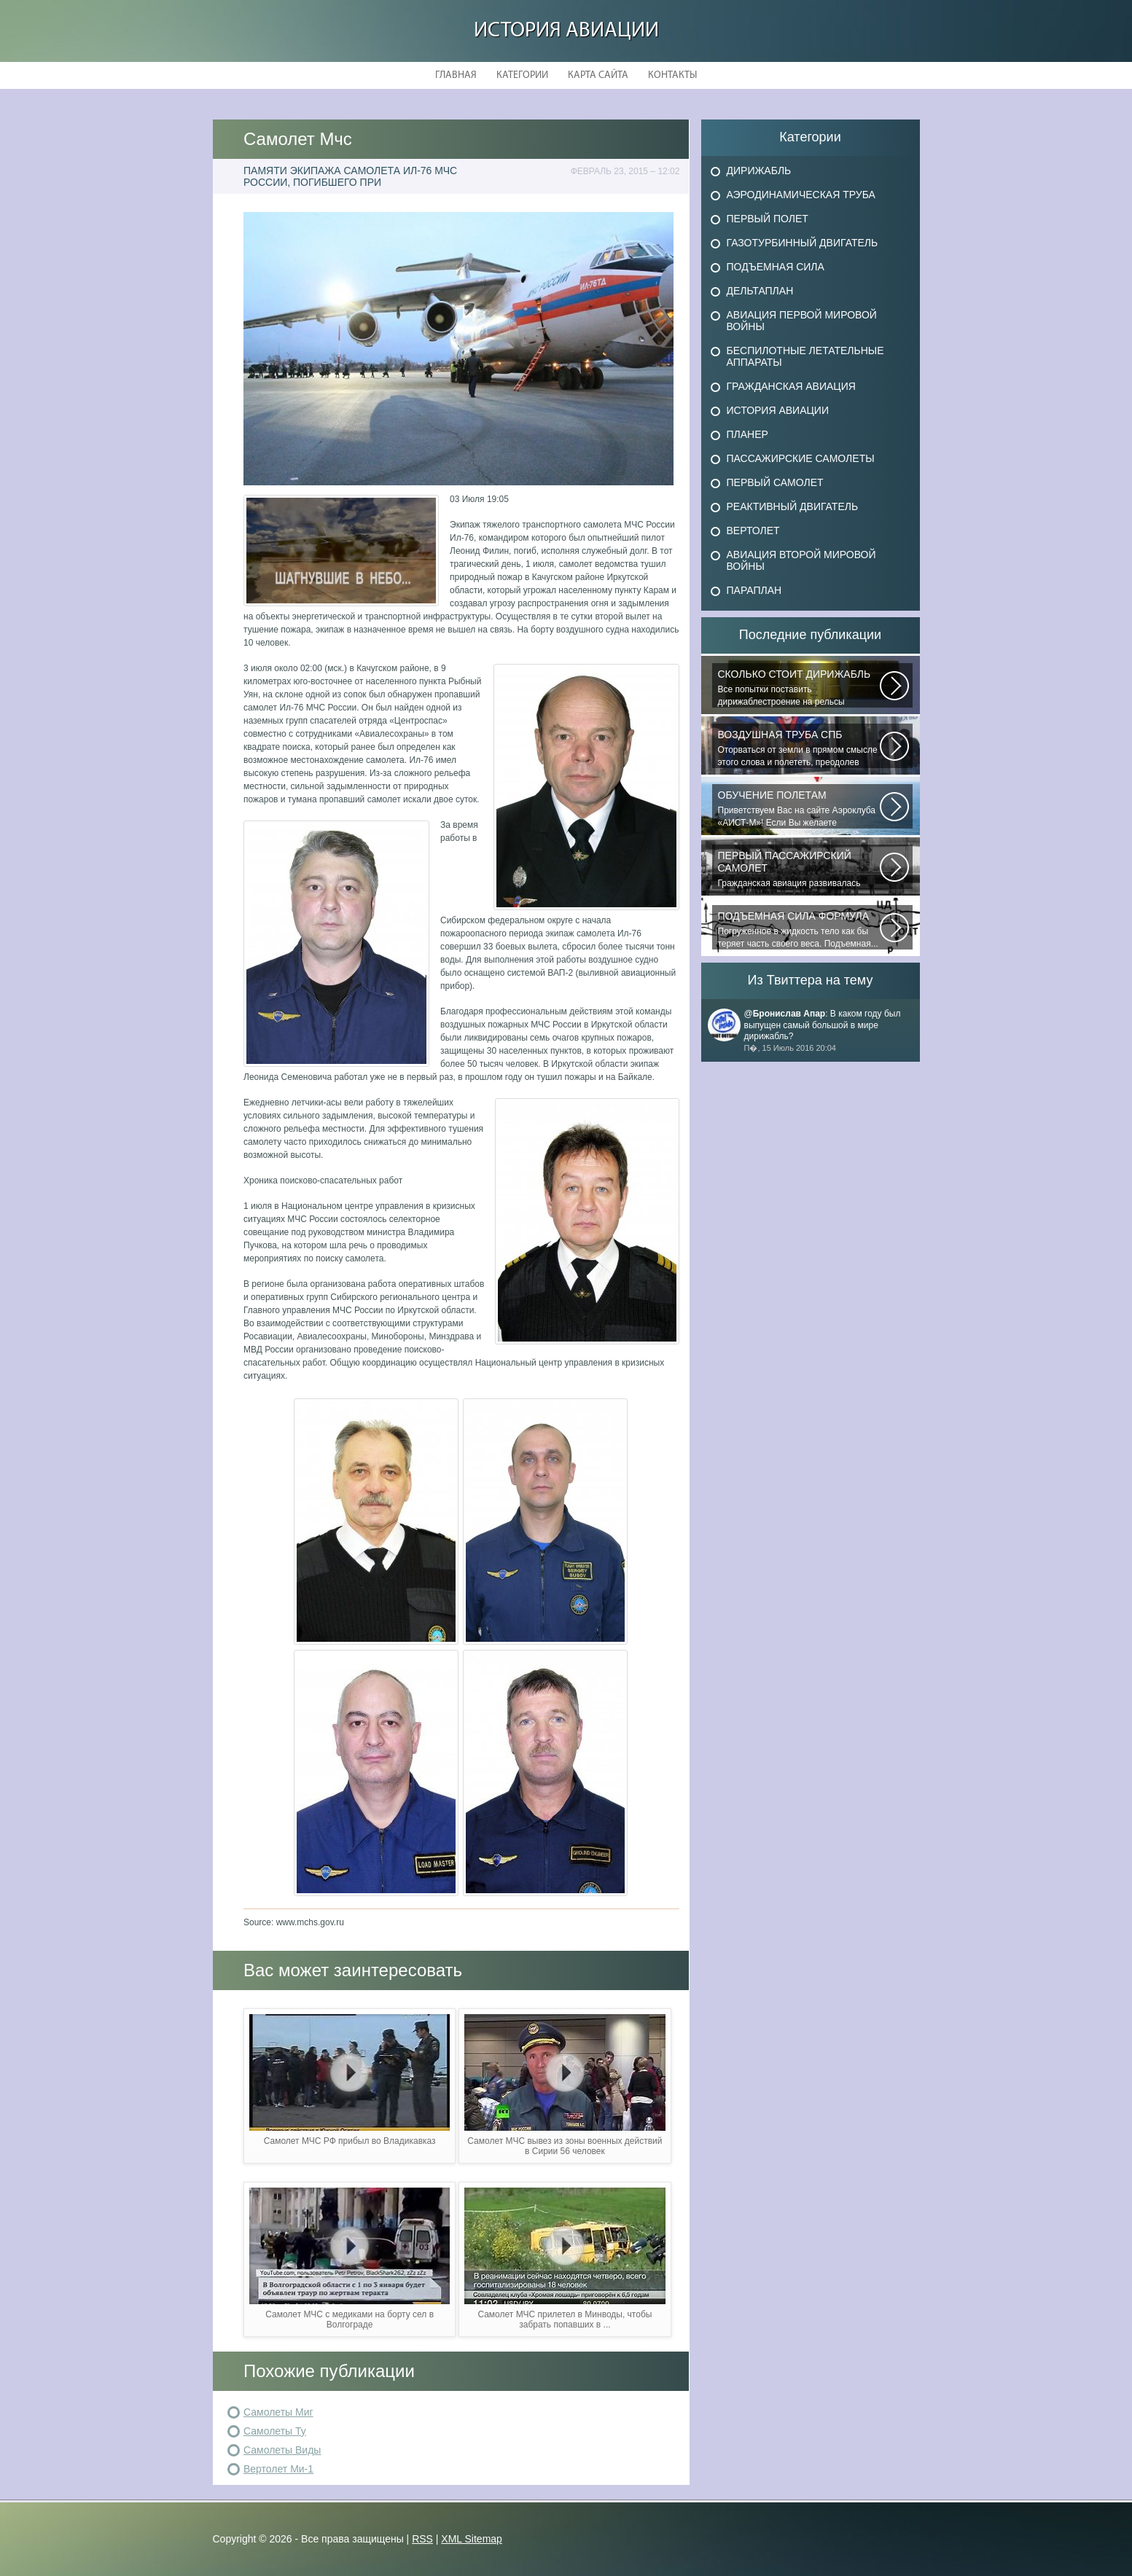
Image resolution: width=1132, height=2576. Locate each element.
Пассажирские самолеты (801, 458)
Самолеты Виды (282, 2450)
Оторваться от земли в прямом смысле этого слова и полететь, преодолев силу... (799, 748)
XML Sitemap (471, 2539)
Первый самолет (775, 482)
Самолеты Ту (274, 2431)
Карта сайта (598, 75)
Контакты (672, 75)
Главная (456, 75)
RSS (422, 2539)
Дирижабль (759, 170)
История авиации (566, 31)
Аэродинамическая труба (801, 194)
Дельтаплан (760, 291)
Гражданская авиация (791, 386)
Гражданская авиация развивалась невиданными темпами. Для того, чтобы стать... (799, 869)
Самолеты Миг (278, 2412)
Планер (747, 434)
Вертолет (753, 530)
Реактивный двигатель (793, 506)
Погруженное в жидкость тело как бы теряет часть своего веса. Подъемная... (799, 929)
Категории (522, 75)
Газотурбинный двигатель (802, 242)
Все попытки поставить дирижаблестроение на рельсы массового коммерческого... (799, 688)
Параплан (754, 590)
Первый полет (767, 218)
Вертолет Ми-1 (278, 2469)
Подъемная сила (775, 267)
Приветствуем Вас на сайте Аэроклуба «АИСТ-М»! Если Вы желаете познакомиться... (799, 809)
